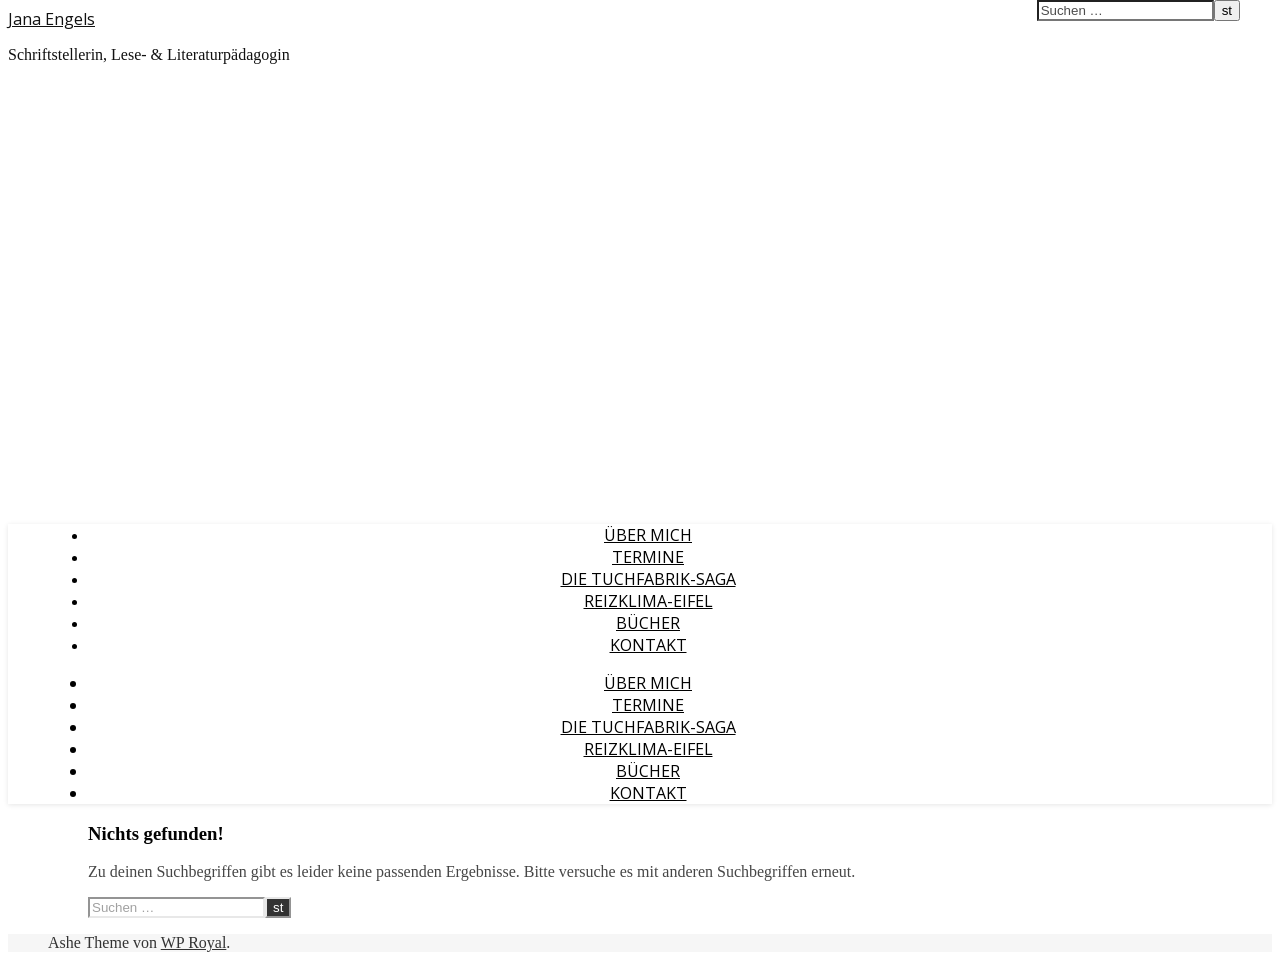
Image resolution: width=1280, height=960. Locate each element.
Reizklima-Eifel (648, 601)
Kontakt (648, 645)
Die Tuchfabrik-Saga (648, 579)
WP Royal (194, 942)
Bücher (648, 623)
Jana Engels (51, 19)
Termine (648, 557)
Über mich (648, 535)
